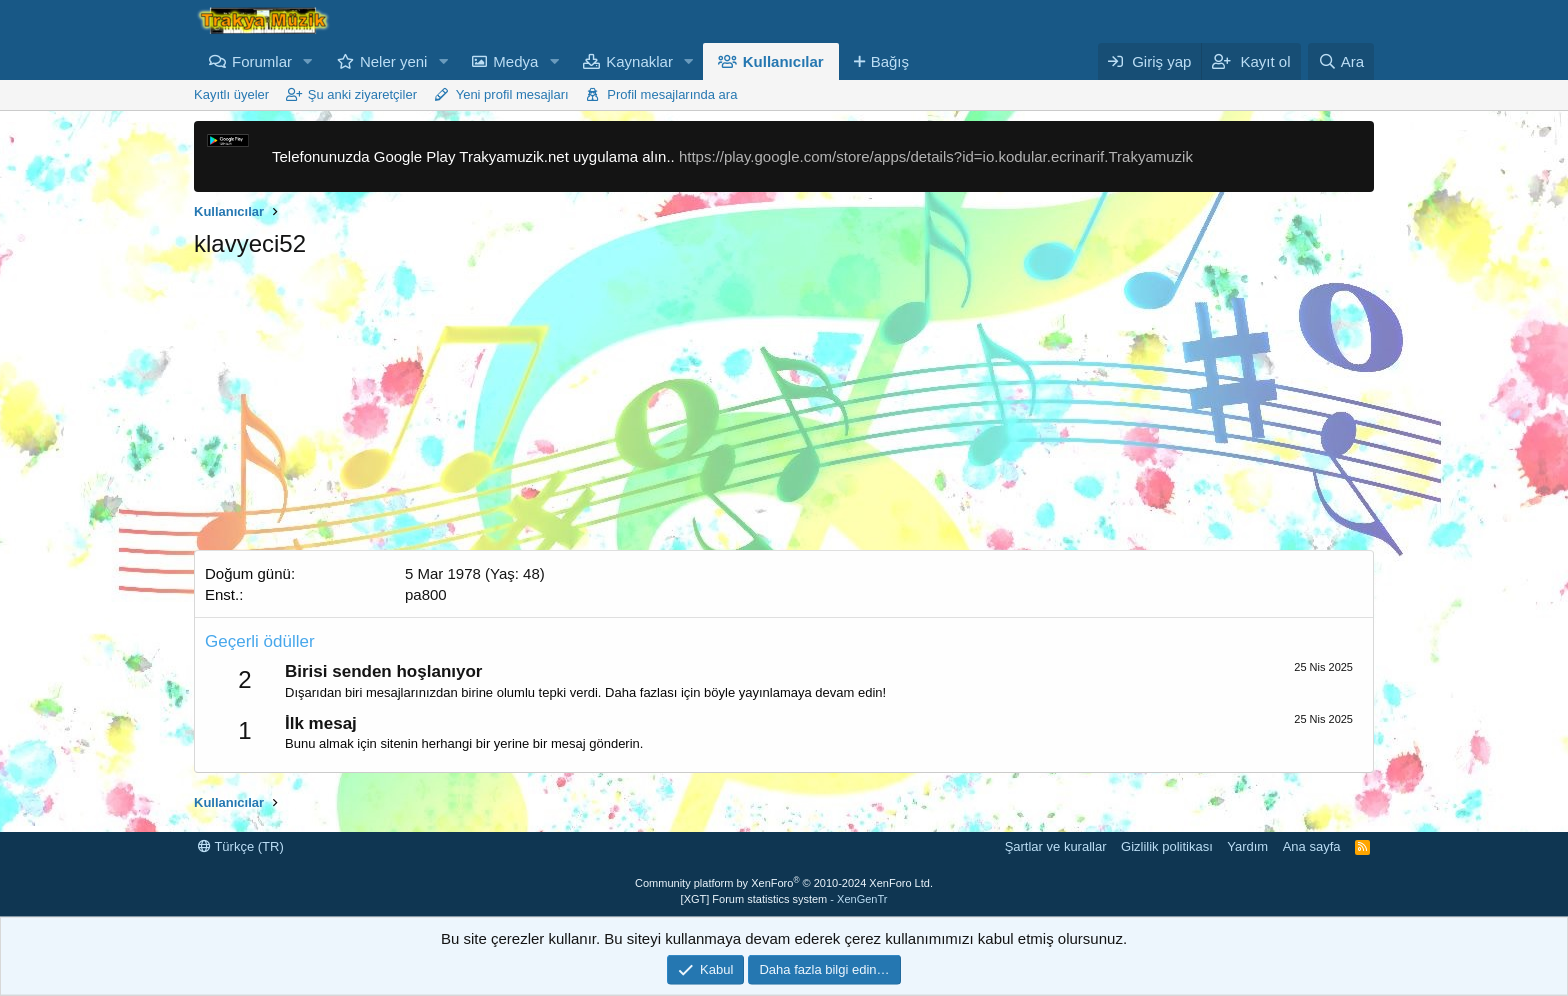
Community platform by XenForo (784, 883)
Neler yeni (394, 61)
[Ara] (1341, 61)
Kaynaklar (639, 61)
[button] (308, 61)
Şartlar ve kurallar (1056, 846)
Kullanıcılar (783, 61)
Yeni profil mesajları (512, 94)
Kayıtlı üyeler (231, 94)
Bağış (890, 61)
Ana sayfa (1312, 846)
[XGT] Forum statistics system (784, 899)
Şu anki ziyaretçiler (362, 94)
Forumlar (262, 61)
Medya (515, 61)
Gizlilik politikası (1167, 846)
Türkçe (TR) (241, 846)
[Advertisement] (784, 410)
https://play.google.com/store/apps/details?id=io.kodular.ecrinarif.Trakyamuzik (936, 156)
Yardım (1247, 846)
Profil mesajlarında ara (672, 94)
